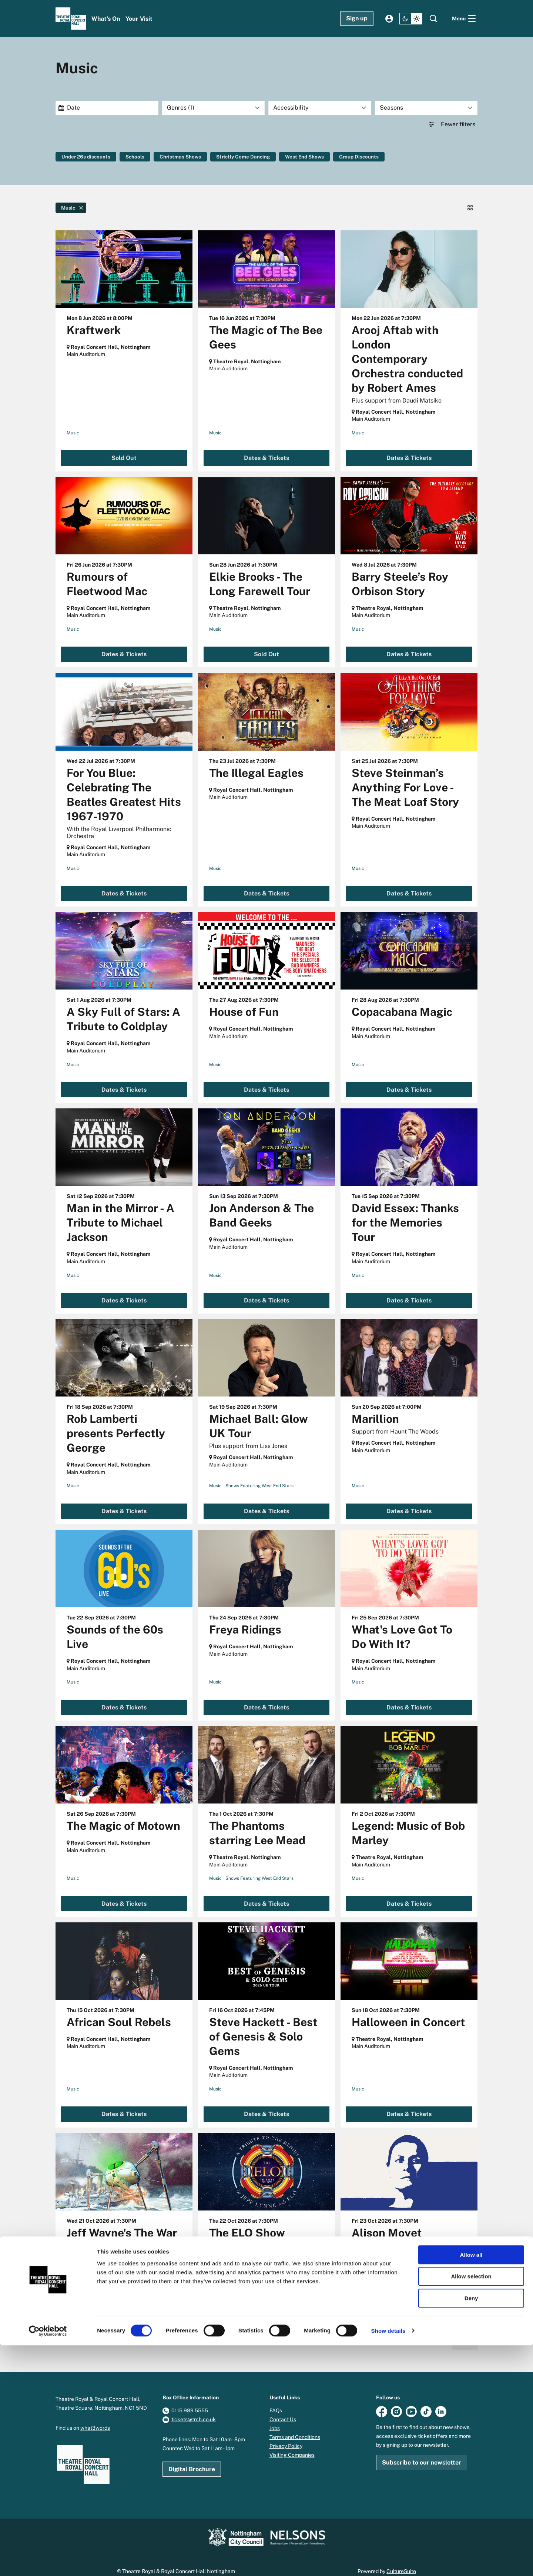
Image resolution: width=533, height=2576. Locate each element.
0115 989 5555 (189, 2400)
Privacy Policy (285, 2435)
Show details (388, 2561)
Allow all (471, 2485)
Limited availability (124, 2299)
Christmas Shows (183, 157)
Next (465, 2331)
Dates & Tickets (266, 447)
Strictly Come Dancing (249, 157)
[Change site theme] (410, 18)
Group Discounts (368, 157)
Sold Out (124, 447)
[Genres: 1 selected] (213, 108)
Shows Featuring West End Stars (259, 1475)
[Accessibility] (319, 108)
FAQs (275, 2400)
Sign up (357, 18)
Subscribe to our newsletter (421, 2451)
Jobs (274, 2417)
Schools (137, 157)
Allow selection (471, 2507)
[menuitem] (105, 18)
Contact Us (282, 2409)
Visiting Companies (292, 2444)
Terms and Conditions (294, 2426)
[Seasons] (426, 108)
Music (73, 422)
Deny (471, 2529)
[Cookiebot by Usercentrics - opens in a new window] (48, 2561)
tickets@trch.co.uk (193, 2409)
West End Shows (312, 157)
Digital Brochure (191, 2458)
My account (389, 18)
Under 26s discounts (86, 157)
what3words (95, 2417)
